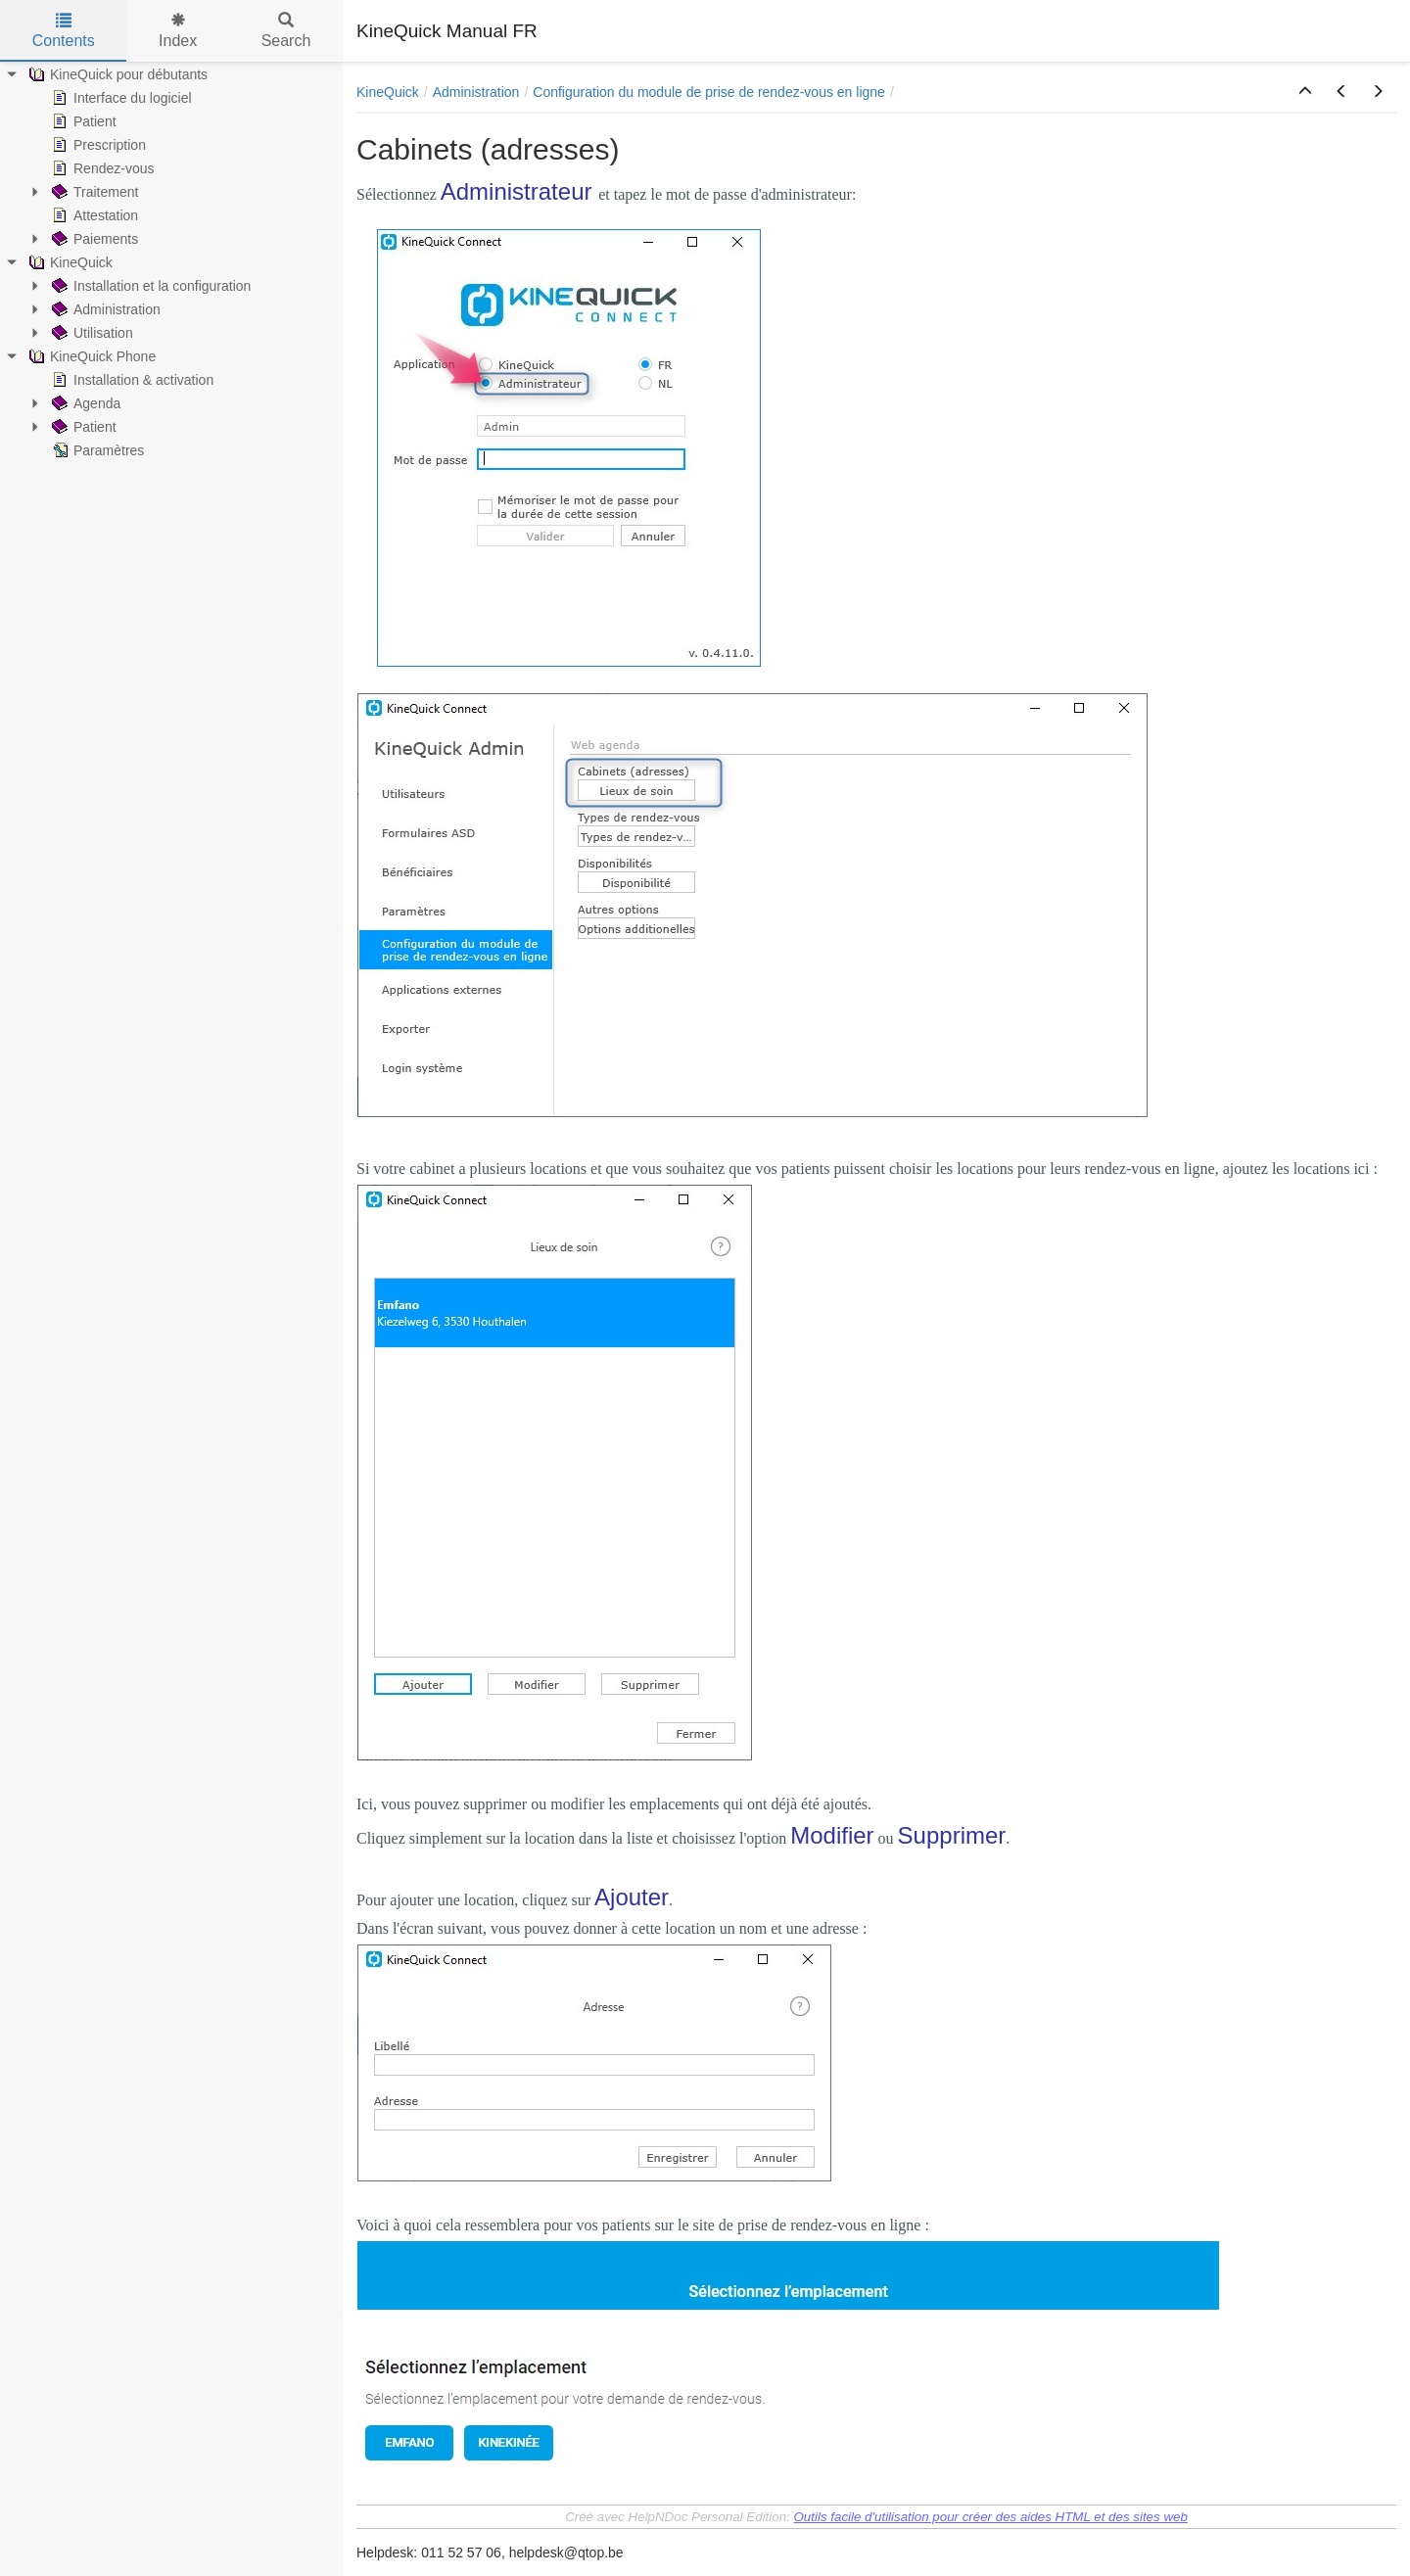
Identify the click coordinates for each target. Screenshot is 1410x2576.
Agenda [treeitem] (84, 403)
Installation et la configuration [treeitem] (149, 286)
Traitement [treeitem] (93, 192)
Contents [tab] (63, 31)
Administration (476, 92)
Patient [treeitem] (82, 121)
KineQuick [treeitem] (68, 262)
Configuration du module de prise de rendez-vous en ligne (709, 92)
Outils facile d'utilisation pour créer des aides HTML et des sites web (991, 2516)
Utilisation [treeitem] (90, 333)
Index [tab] (178, 31)
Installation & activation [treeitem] (130, 380)
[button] (1305, 92)
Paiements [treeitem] (93, 239)
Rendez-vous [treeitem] (101, 168)
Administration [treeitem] (104, 309)
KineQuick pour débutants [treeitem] (116, 74)
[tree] (171, 262)
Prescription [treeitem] (97, 145)
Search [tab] (286, 31)
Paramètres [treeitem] (96, 450)
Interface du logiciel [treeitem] (120, 98)
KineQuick (387, 92)
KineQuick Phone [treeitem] (90, 356)
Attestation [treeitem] (93, 215)
